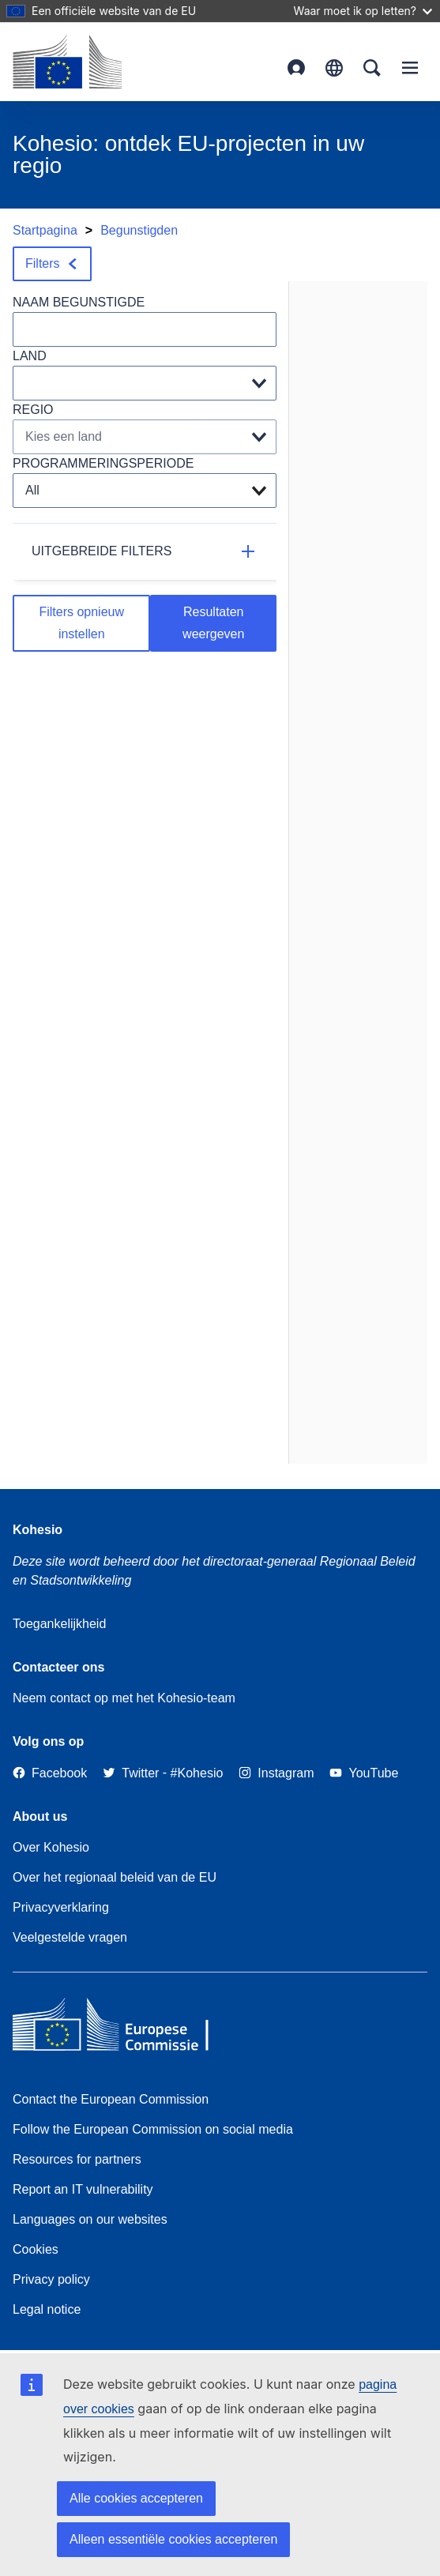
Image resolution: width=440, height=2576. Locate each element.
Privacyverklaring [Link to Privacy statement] (61, 1907)
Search (372, 67)
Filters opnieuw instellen (81, 623)
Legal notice (47, 2309)
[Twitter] (131, 1773)
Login (296, 67)
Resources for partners (77, 2159)
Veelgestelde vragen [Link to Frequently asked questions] (70, 1937)
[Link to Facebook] (50, 1773)
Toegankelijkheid (59, 1623)
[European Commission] (67, 61)
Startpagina (45, 230)
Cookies (35, 2249)
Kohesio (37, 1529)
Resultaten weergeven (213, 623)
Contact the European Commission (111, 2099)
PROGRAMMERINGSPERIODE (103, 463)
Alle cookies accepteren (136, 2498)
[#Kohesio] (197, 1773)
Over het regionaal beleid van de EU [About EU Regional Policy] (114, 1877)
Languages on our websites (90, 2219)
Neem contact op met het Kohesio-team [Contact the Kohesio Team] (124, 1698)
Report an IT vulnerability (83, 2189)
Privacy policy (51, 2279)
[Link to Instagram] (276, 1773)
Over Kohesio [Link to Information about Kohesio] (51, 1847)
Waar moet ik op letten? (363, 10)
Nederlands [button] (334, 67)
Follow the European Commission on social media (153, 2129)
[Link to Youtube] (363, 1773)
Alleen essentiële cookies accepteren (173, 2539)
